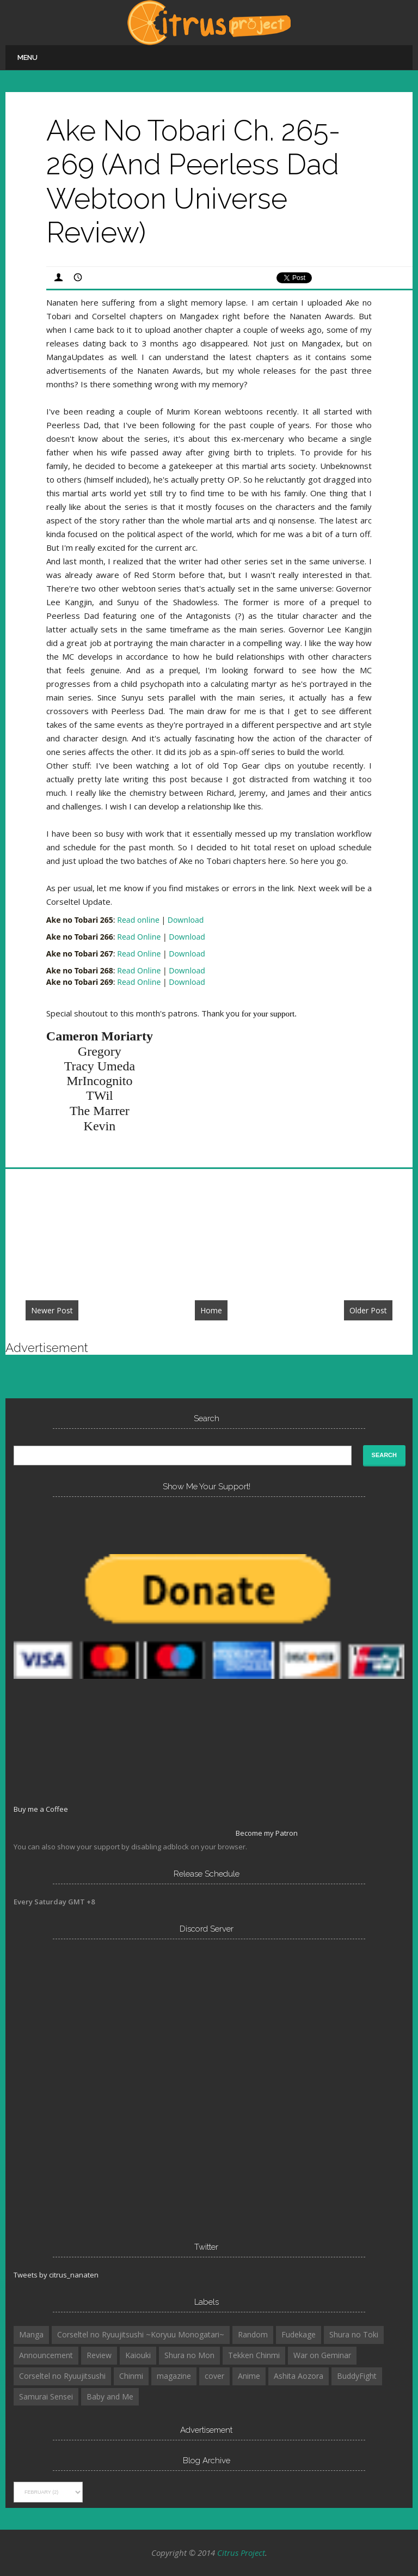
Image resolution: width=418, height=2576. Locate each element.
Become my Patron (267, 1833)
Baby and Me (110, 2396)
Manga (31, 2334)
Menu (27, 57)
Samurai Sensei (46, 2396)
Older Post (368, 1310)
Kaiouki (138, 2355)
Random (253, 2334)
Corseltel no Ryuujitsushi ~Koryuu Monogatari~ (140, 2334)
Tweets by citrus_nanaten (56, 2275)
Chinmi (131, 2376)
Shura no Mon (189, 2355)
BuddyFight (357, 2376)
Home (211, 1310)
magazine (174, 2376)
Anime (249, 2376)
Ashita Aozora (298, 2376)
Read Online (139, 936)
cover (214, 2376)
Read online (138, 920)
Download (186, 920)
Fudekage (298, 2334)
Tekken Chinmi (254, 2355)
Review (99, 2355)
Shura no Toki (353, 2334)
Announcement (46, 2355)
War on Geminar (322, 2355)
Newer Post (52, 1310)
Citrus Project (241, 2552)
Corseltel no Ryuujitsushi (62, 2376)
